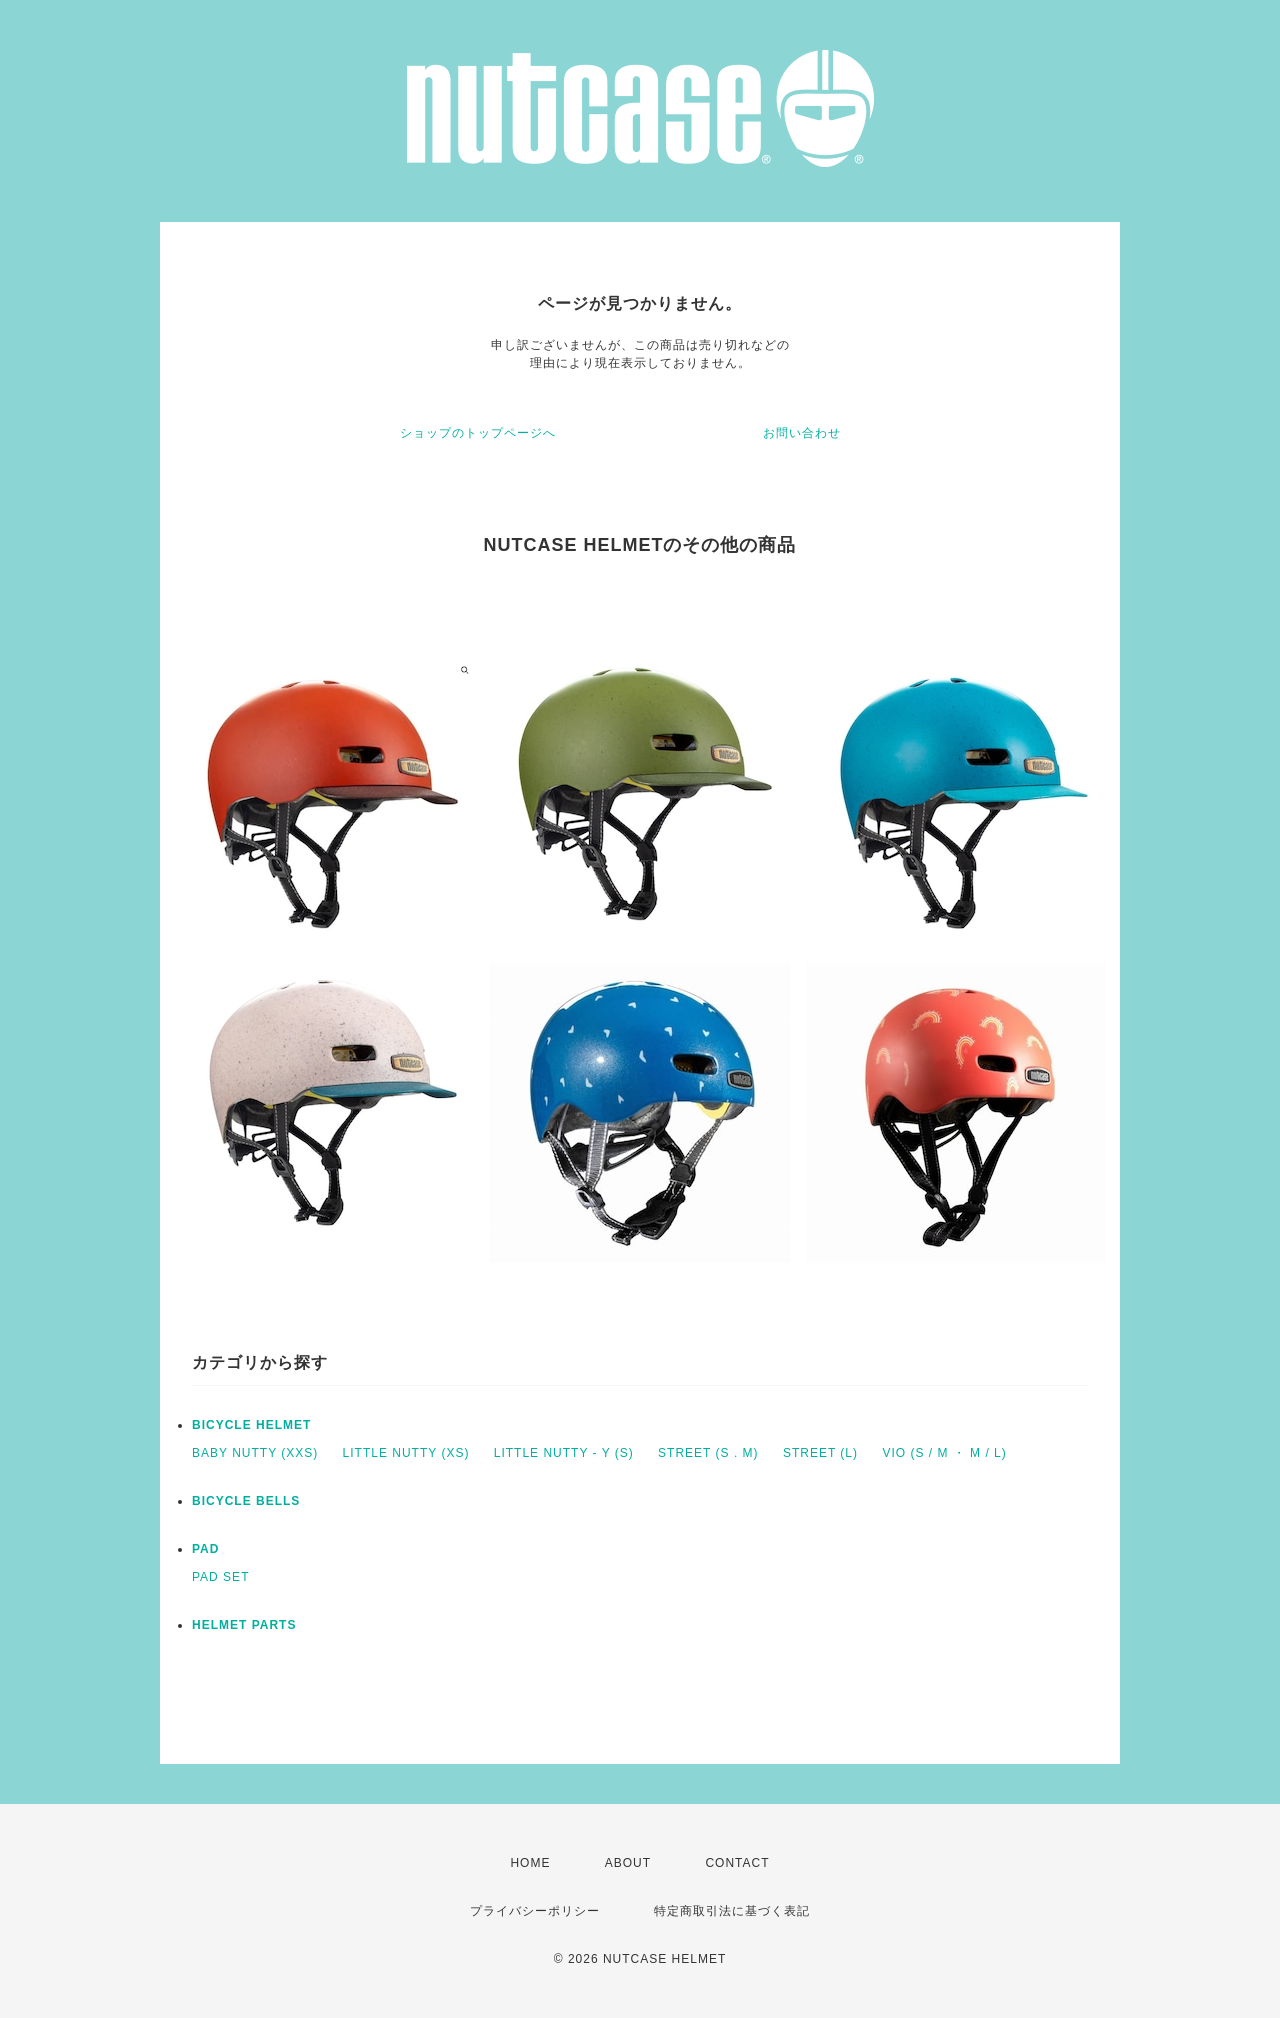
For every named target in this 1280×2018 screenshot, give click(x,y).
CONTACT (737, 1863)
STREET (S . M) (708, 1453)
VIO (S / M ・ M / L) (944, 1453)
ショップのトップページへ (478, 433)
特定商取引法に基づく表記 (732, 1911)
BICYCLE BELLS (246, 1501)
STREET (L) (820, 1453)
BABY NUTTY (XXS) (255, 1453)
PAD (205, 1549)
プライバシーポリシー (535, 1911)
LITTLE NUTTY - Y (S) (564, 1453)
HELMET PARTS (244, 1625)
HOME (530, 1863)
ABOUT (628, 1863)
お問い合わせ (802, 433)
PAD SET (220, 1577)
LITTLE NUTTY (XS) (406, 1453)
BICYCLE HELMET (251, 1425)
